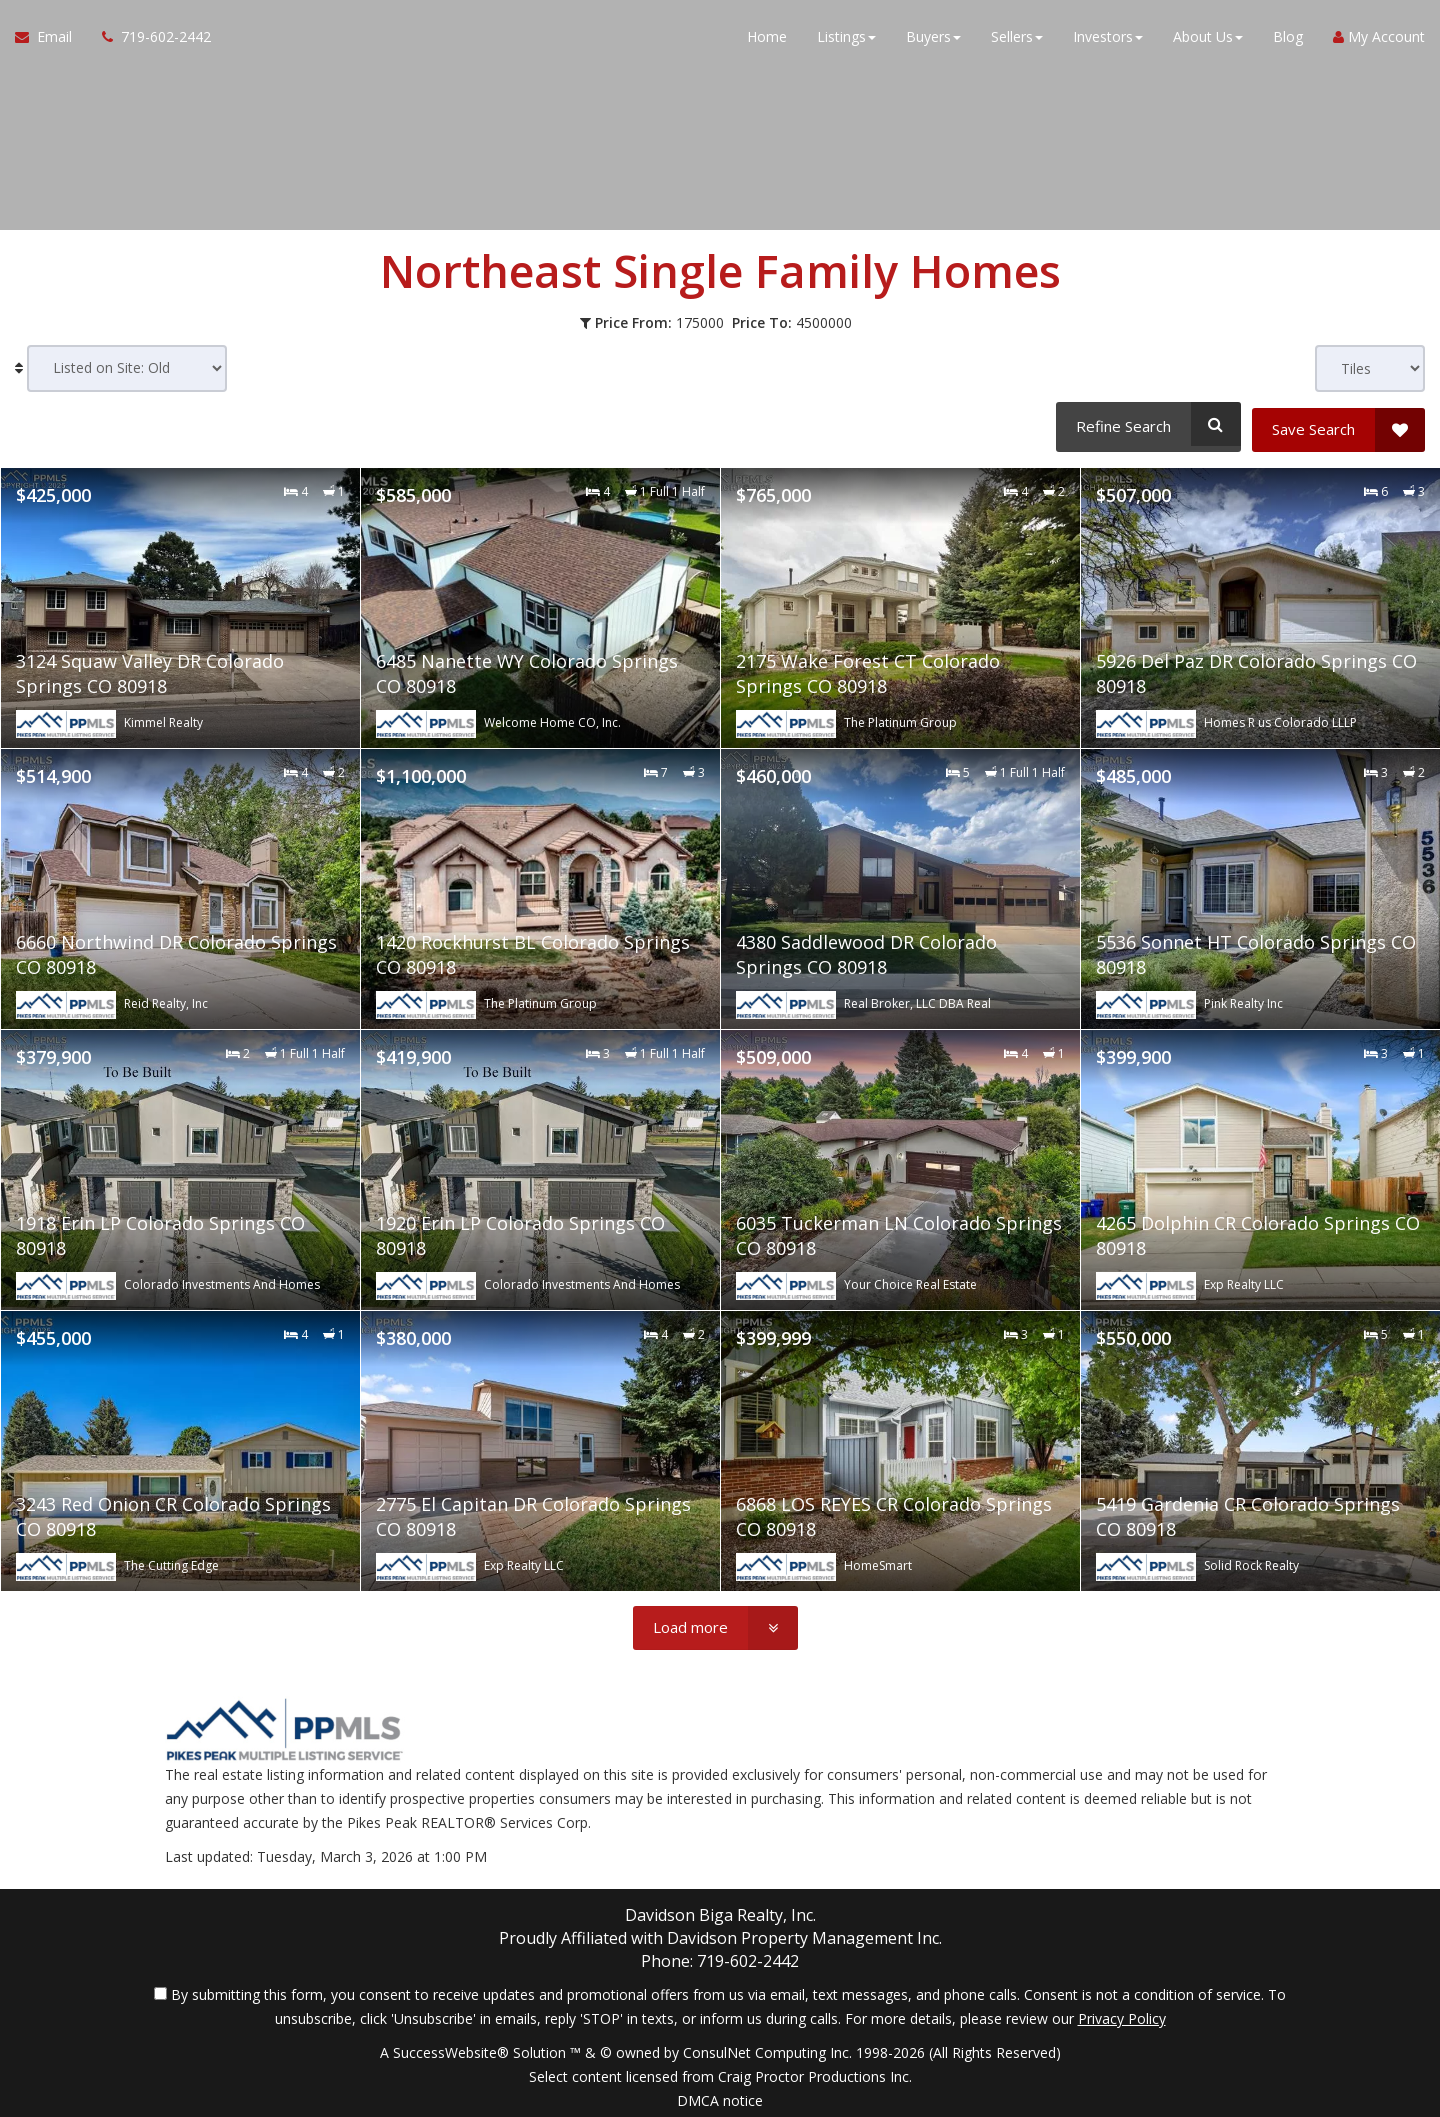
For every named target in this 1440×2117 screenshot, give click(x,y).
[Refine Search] (1145, 424)
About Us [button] (1208, 39)
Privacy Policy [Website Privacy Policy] (1122, 2012)
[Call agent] (149, 40)
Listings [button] (846, 39)
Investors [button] (1108, 39)
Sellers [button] (1017, 39)
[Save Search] (1338, 424)
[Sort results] (127, 368)
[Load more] (715, 1623)
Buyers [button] (933, 39)
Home (767, 39)
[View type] (1370, 368)
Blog (1288, 39)
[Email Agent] (51, 40)
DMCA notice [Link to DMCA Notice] (720, 2094)
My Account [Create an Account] (1379, 39)
